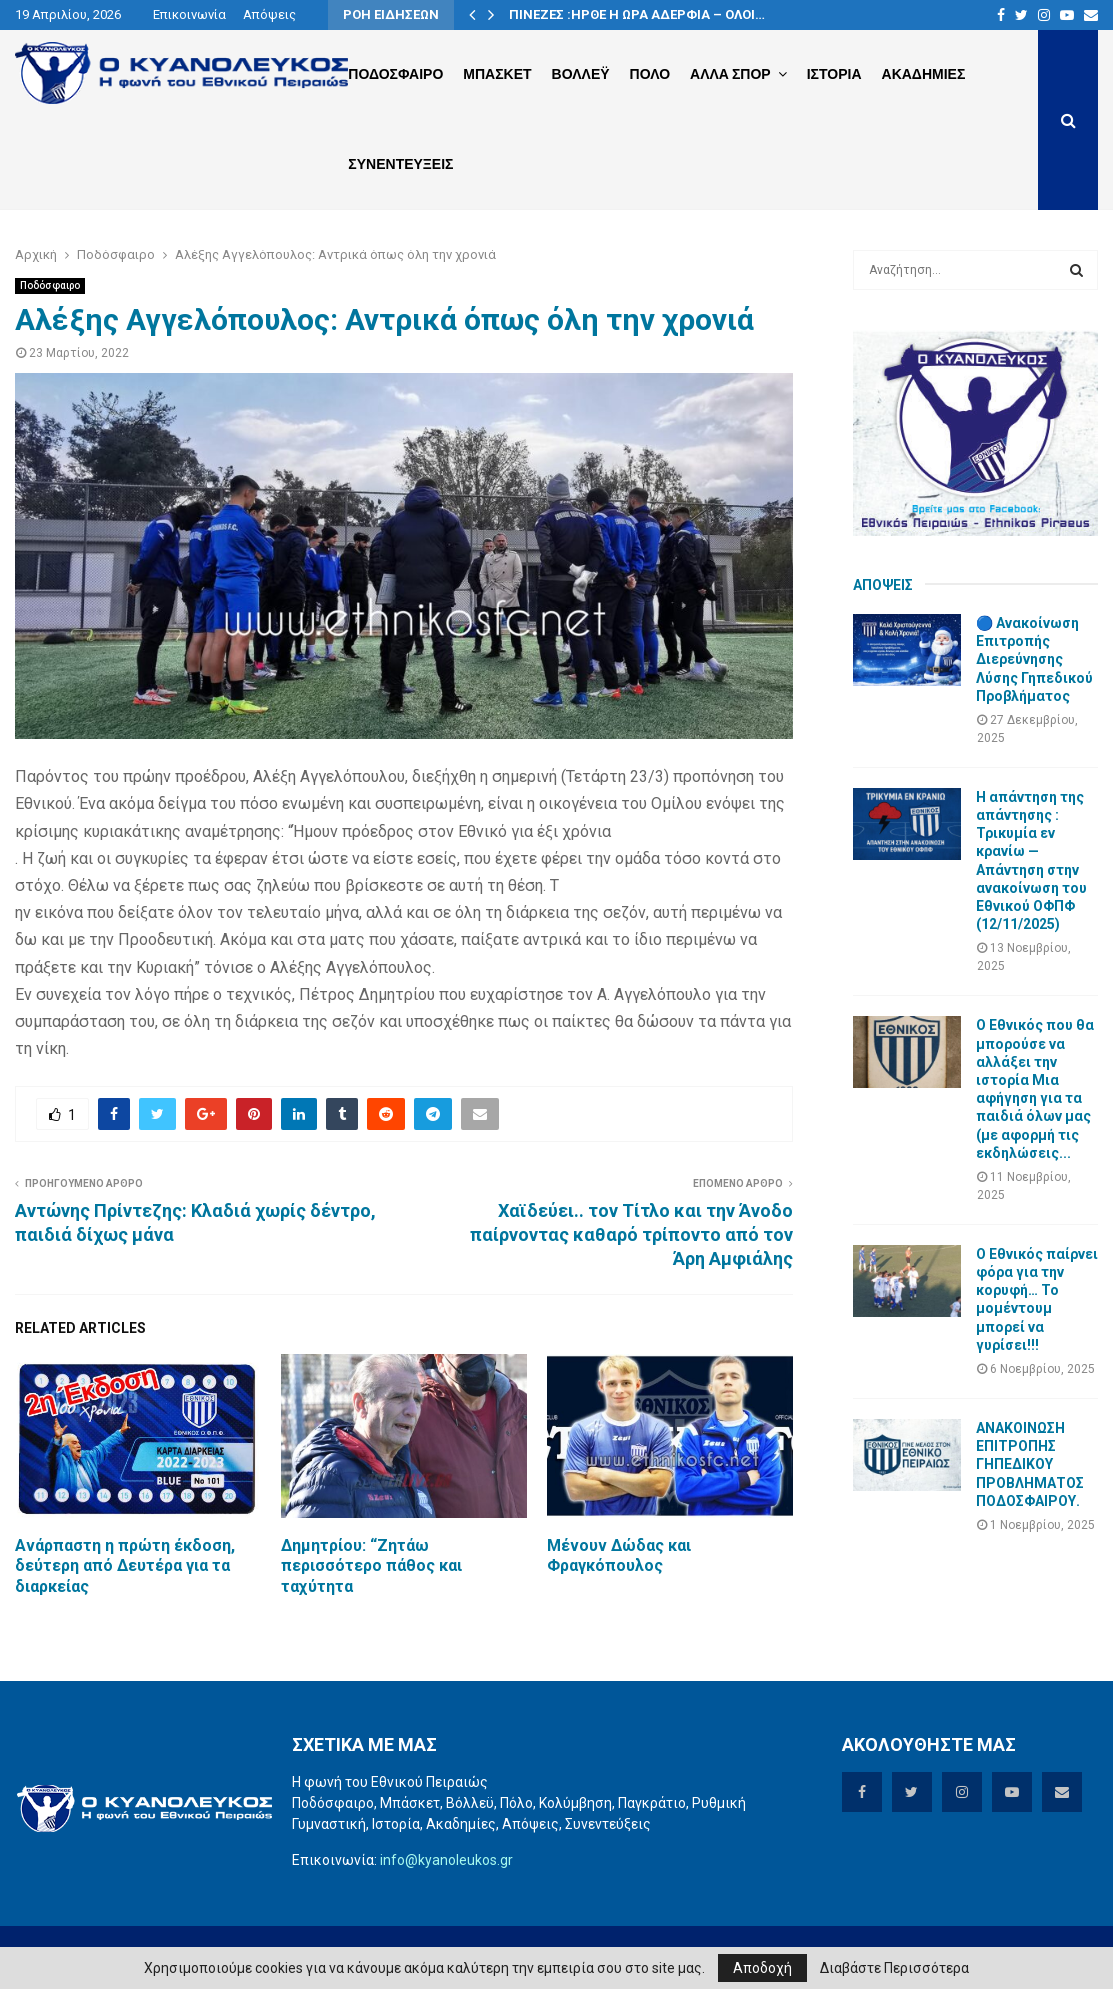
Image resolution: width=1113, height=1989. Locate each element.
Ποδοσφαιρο (395, 74)
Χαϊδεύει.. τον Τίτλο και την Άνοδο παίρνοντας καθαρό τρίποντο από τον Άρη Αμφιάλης (631, 1234)
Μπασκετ (497, 74)
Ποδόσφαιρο (50, 285)
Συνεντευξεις (400, 164)
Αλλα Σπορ (730, 74)
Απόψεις (269, 14)
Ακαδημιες (924, 74)
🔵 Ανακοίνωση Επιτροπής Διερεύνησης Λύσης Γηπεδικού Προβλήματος (1034, 659)
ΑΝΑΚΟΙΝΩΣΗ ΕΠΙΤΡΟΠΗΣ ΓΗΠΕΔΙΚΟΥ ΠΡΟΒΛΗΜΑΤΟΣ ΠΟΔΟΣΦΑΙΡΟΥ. (1030, 1464)
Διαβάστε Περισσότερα (894, 1968)
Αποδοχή (762, 1968)
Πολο (650, 74)
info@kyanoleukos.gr (446, 1860)
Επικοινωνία (189, 14)
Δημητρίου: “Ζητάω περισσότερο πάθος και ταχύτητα (371, 1566)
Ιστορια (834, 74)
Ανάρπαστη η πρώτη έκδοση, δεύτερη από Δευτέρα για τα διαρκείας (125, 1566)
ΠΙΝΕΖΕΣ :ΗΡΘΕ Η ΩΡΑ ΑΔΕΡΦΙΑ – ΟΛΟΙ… (637, 14)
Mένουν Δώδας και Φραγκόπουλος (619, 1556)
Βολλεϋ (581, 74)
